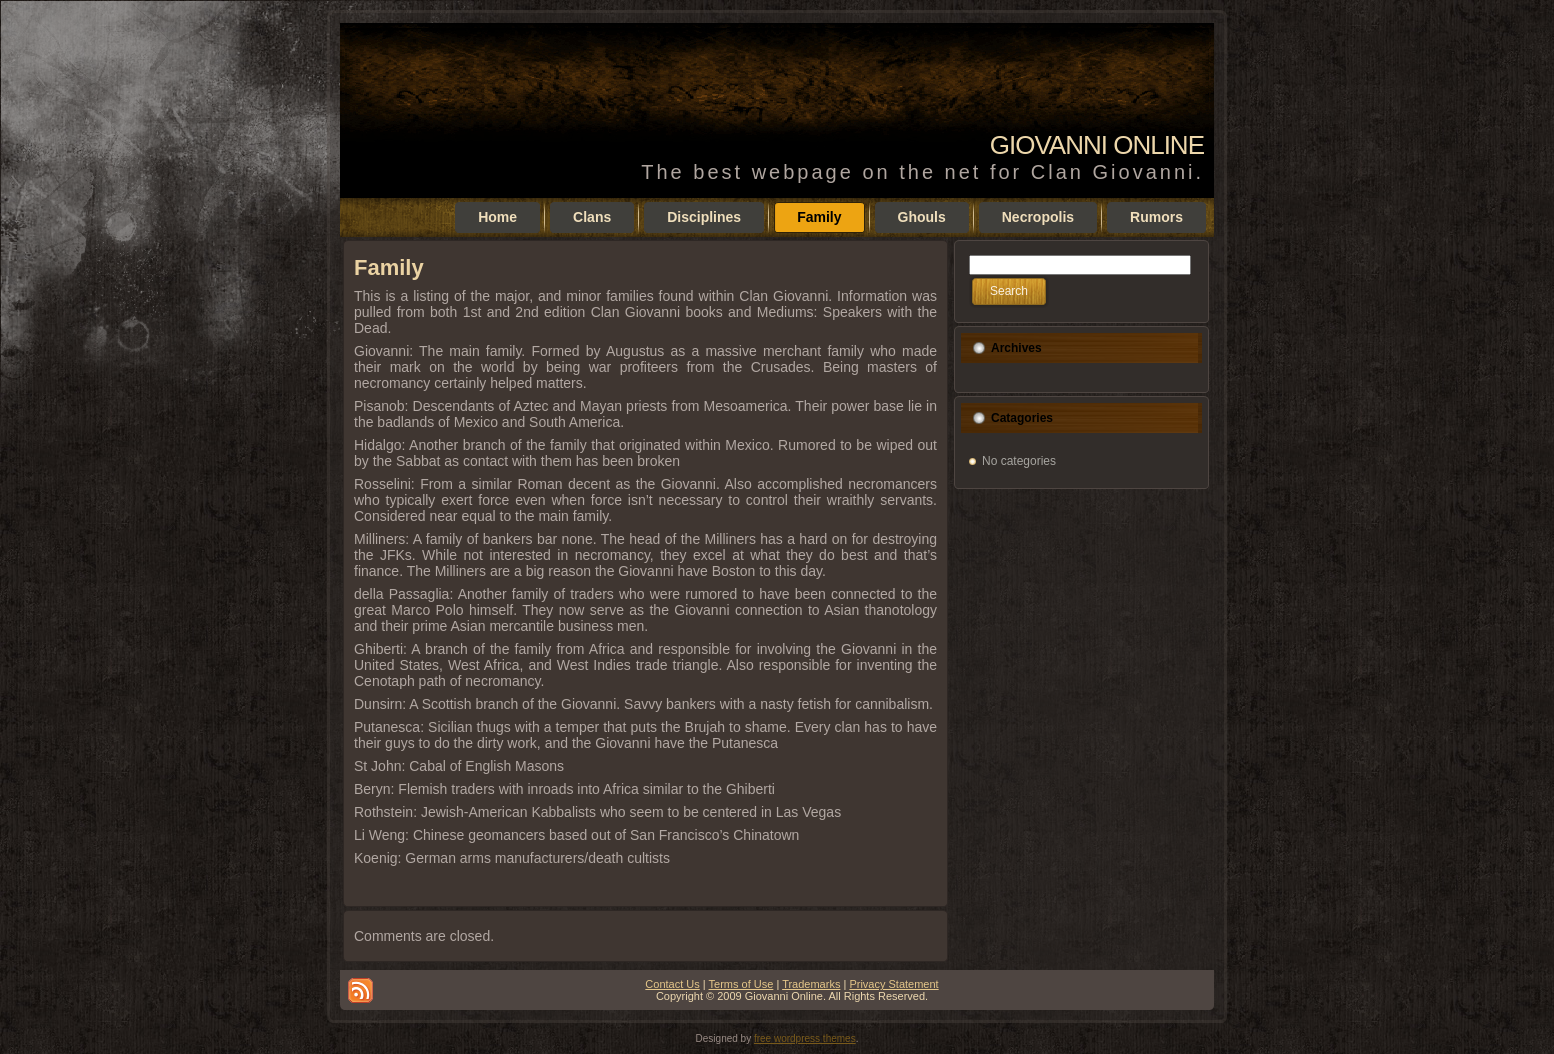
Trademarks (811, 984)
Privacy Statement (893, 984)
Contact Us (672, 984)
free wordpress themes (805, 1038)
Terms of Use (741, 984)
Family (389, 267)
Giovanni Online (1097, 145)
